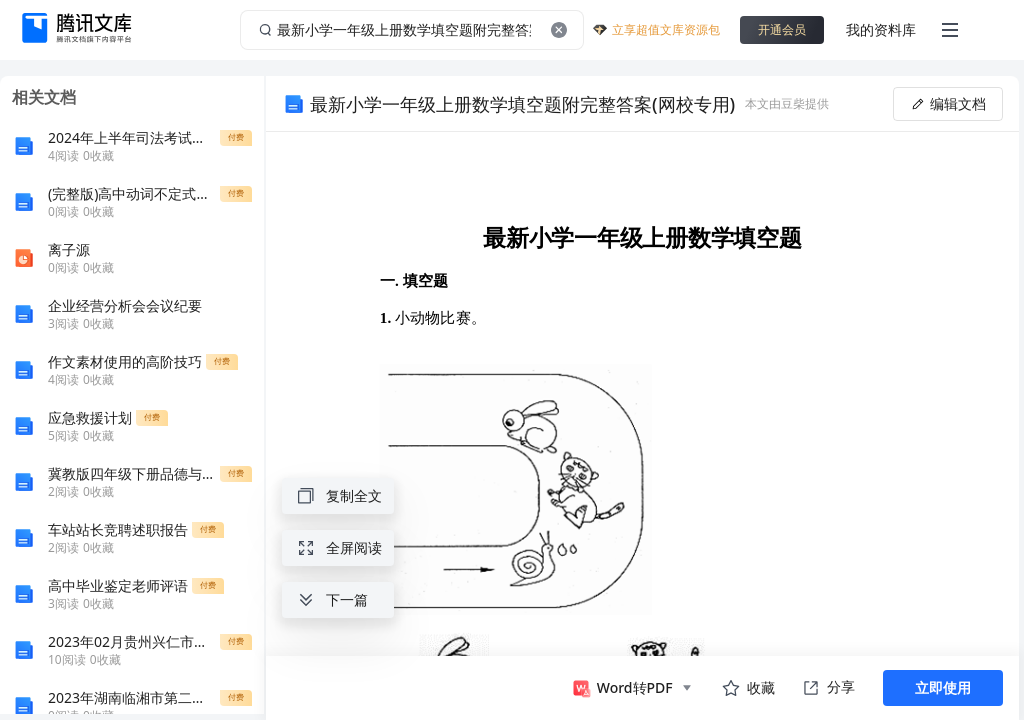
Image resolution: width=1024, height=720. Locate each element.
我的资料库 (881, 29)
